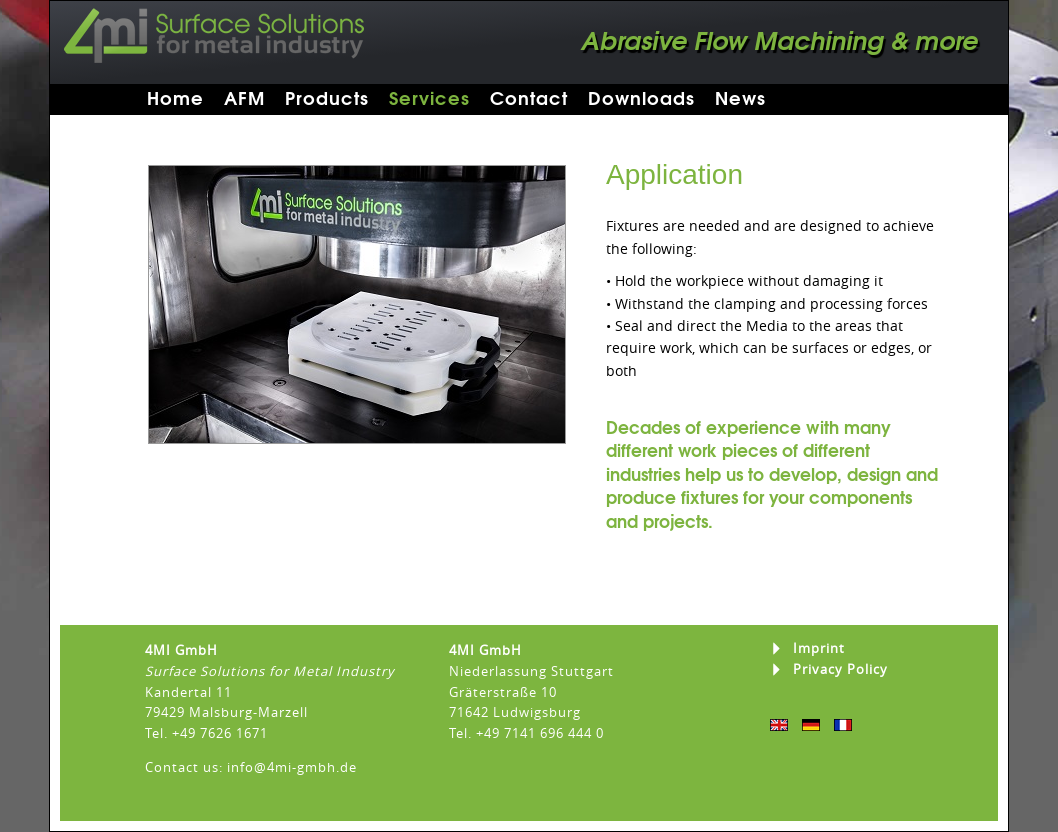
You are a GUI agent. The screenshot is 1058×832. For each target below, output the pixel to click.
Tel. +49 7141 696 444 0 (526, 733)
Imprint (819, 648)
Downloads (641, 98)
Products (327, 98)
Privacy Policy (840, 669)
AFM (244, 98)
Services (429, 98)
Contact (529, 98)
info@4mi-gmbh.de (292, 767)
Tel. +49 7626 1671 (206, 733)
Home (175, 98)
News (740, 98)
